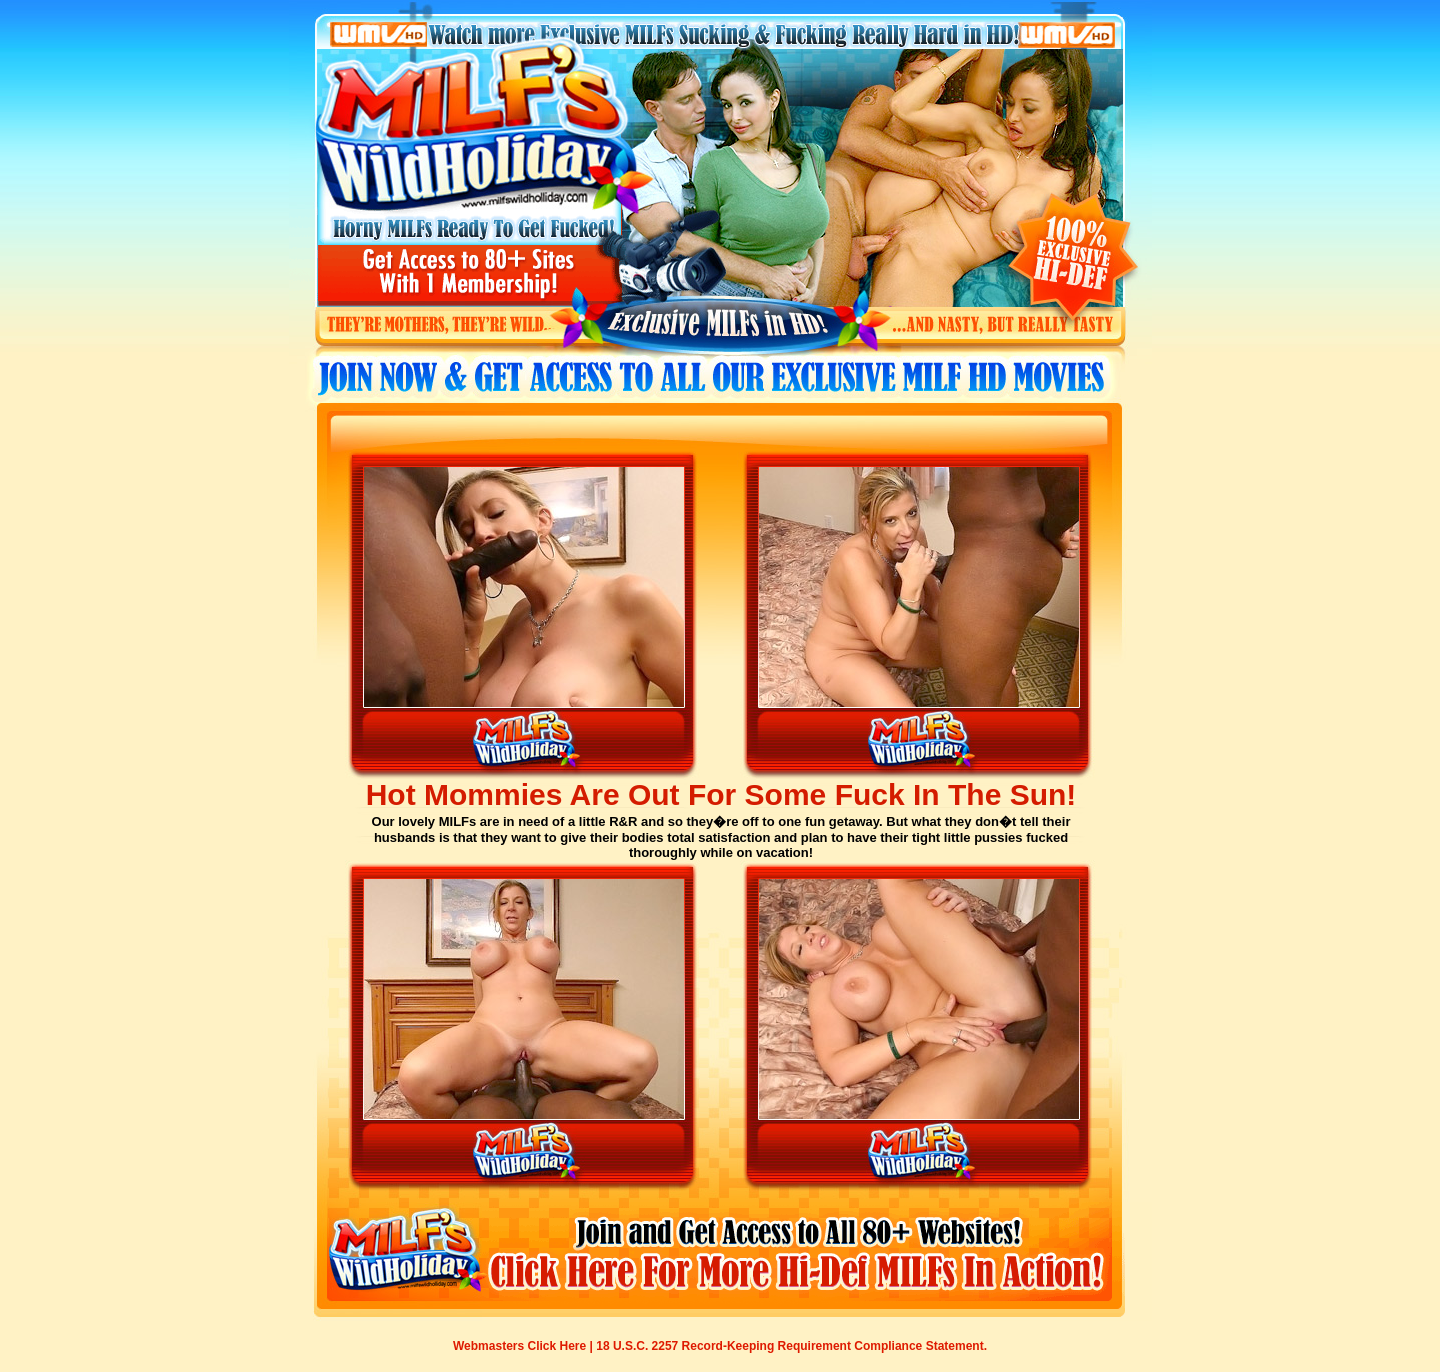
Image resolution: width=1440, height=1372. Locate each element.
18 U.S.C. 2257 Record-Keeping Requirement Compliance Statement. (791, 1346)
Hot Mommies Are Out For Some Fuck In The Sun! (721, 794)
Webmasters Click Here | (524, 1346)
